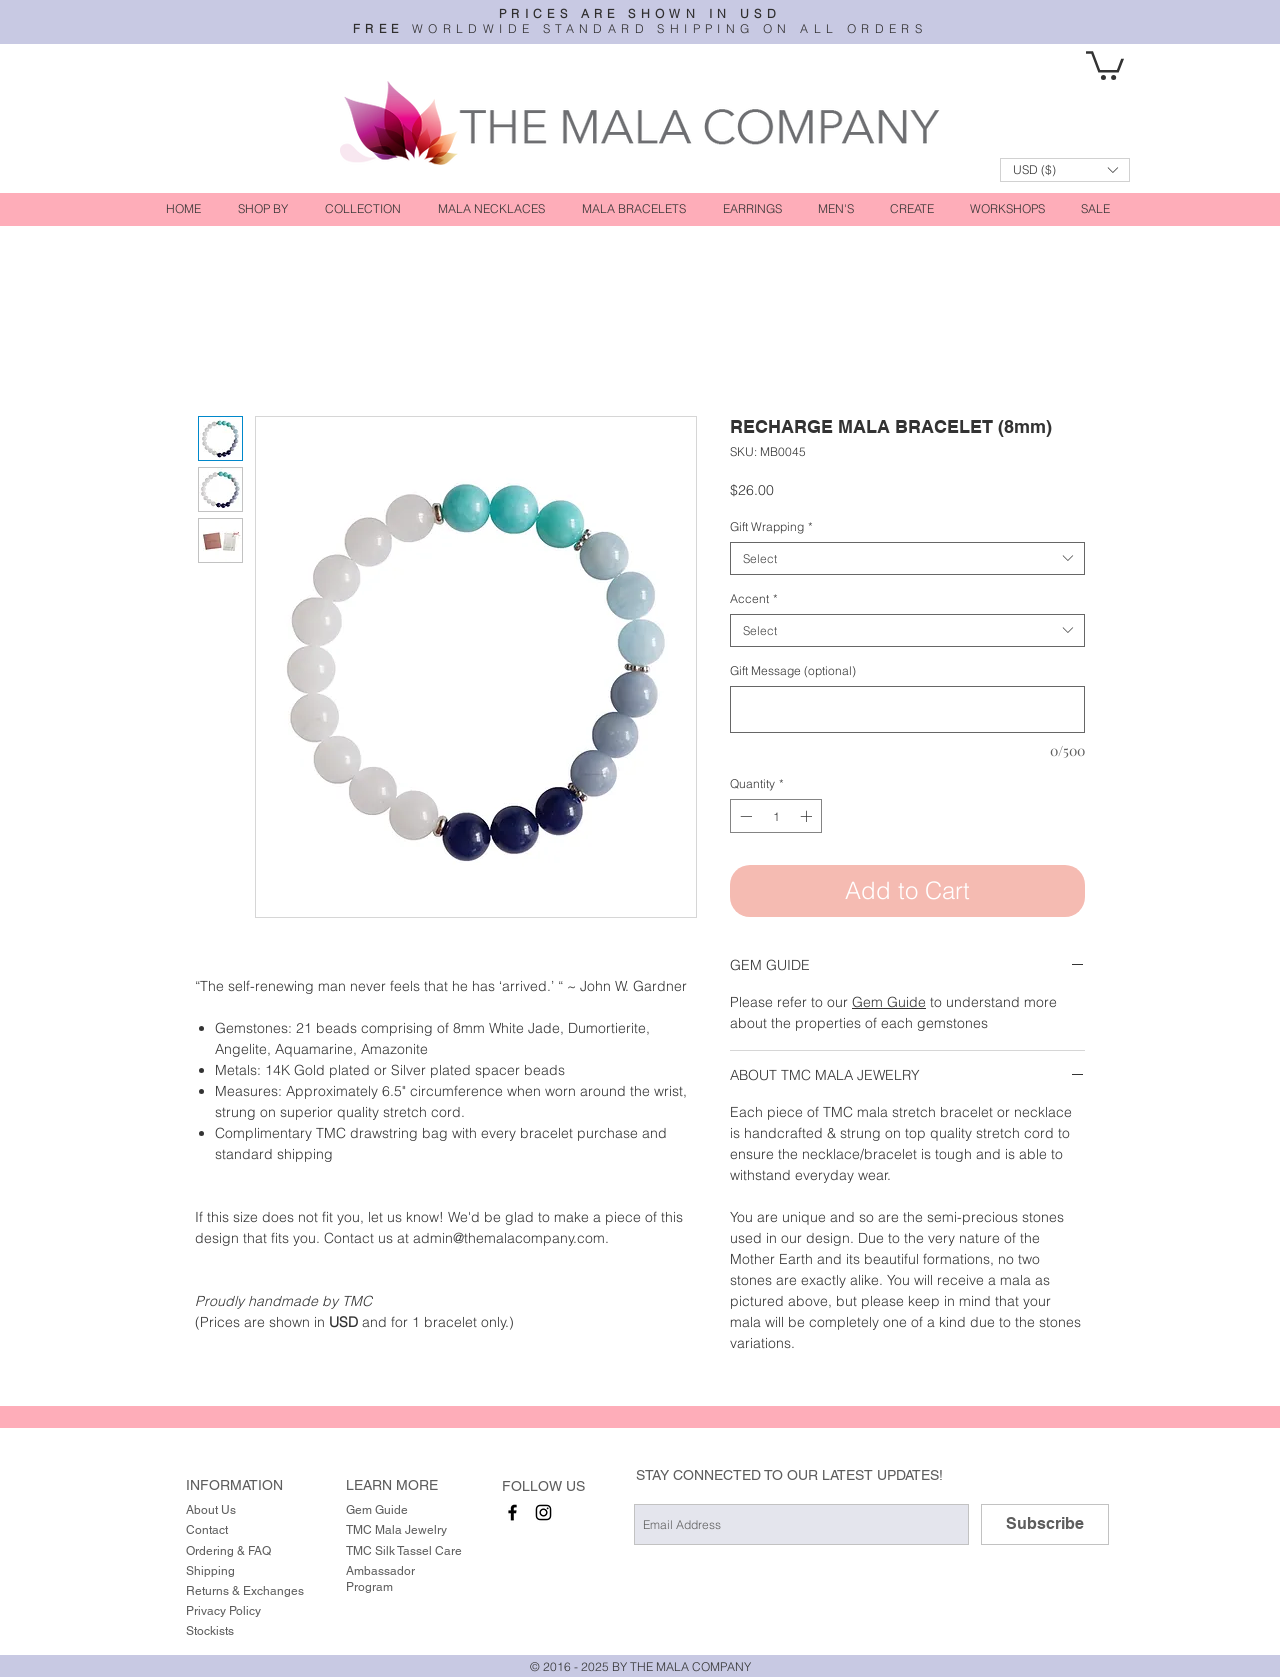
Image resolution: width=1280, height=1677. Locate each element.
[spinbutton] (776, 816)
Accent (754, 598)
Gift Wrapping (771, 526)
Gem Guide (889, 1002)
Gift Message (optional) (793, 670)
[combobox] (907, 558)
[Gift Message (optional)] (907, 709)
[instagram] (543, 1512)
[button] (1105, 64)
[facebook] (512, 1512)
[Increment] (808, 816)
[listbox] (1065, 170)
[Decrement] (744, 816)
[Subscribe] (1045, 1524)
